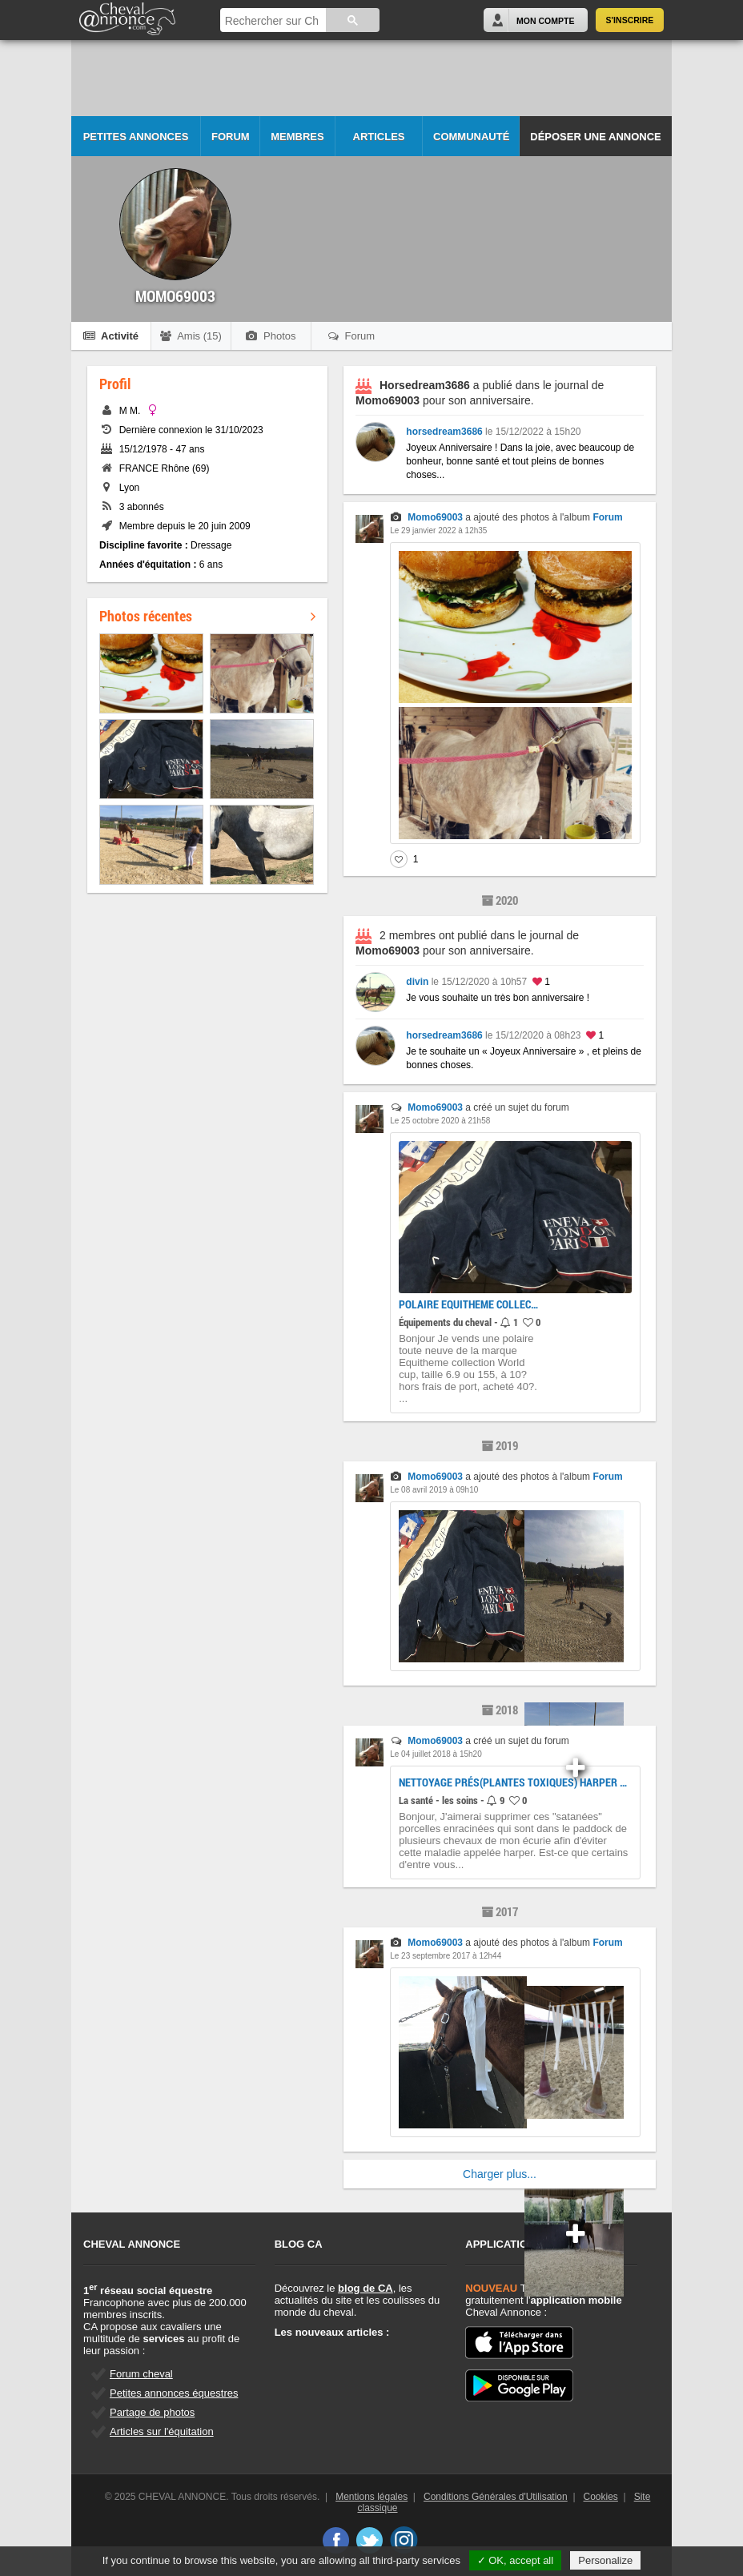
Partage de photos (152, 2412)
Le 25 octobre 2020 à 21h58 (440, 1120)
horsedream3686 (444, 431)
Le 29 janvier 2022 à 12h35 (438, 530)
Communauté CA (471, 144)
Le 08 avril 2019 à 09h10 (434, 1489)
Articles (379, 137)
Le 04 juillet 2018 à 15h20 (436, 1754)
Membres (297, 137)
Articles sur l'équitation (162, 2431)
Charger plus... (499, 2174)
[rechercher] (272, 21)
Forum (230, 137)
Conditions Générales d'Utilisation (496, 2496)
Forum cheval (141, 2374)
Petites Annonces (136, 137)
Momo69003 (435, 517)
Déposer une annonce (595, 137)
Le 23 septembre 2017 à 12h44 (445, 1955)
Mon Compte (545, 21)
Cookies (601, 2496)
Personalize (605, 2560)
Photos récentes (207, 615)
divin (417, 981)
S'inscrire (630, 20)
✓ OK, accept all (515, 2560)
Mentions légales (371, 2496)
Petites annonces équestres (174, 2393)
